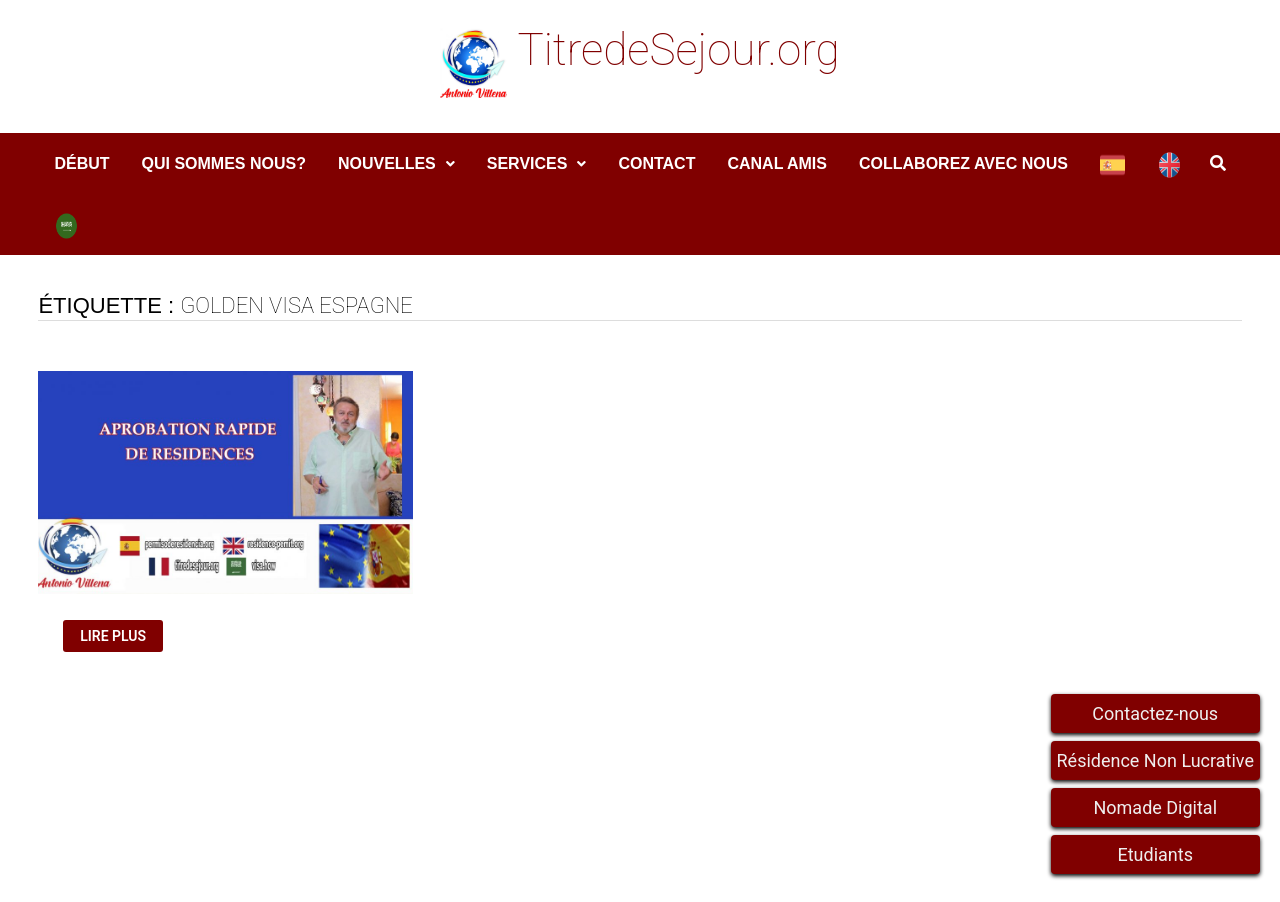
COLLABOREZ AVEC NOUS (963, 163)
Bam (507, 869)
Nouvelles (387, 163)
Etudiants (1155, 854)
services (527, 163)
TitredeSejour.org (678, 50)
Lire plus (121, 636)
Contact (656, 163)
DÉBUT (81, 163)
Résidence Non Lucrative (1156, 760)
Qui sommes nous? (224, 163)
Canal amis (777, 163)
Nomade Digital (1155, 807)
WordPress (430, 869)
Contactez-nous (1155, 713)
